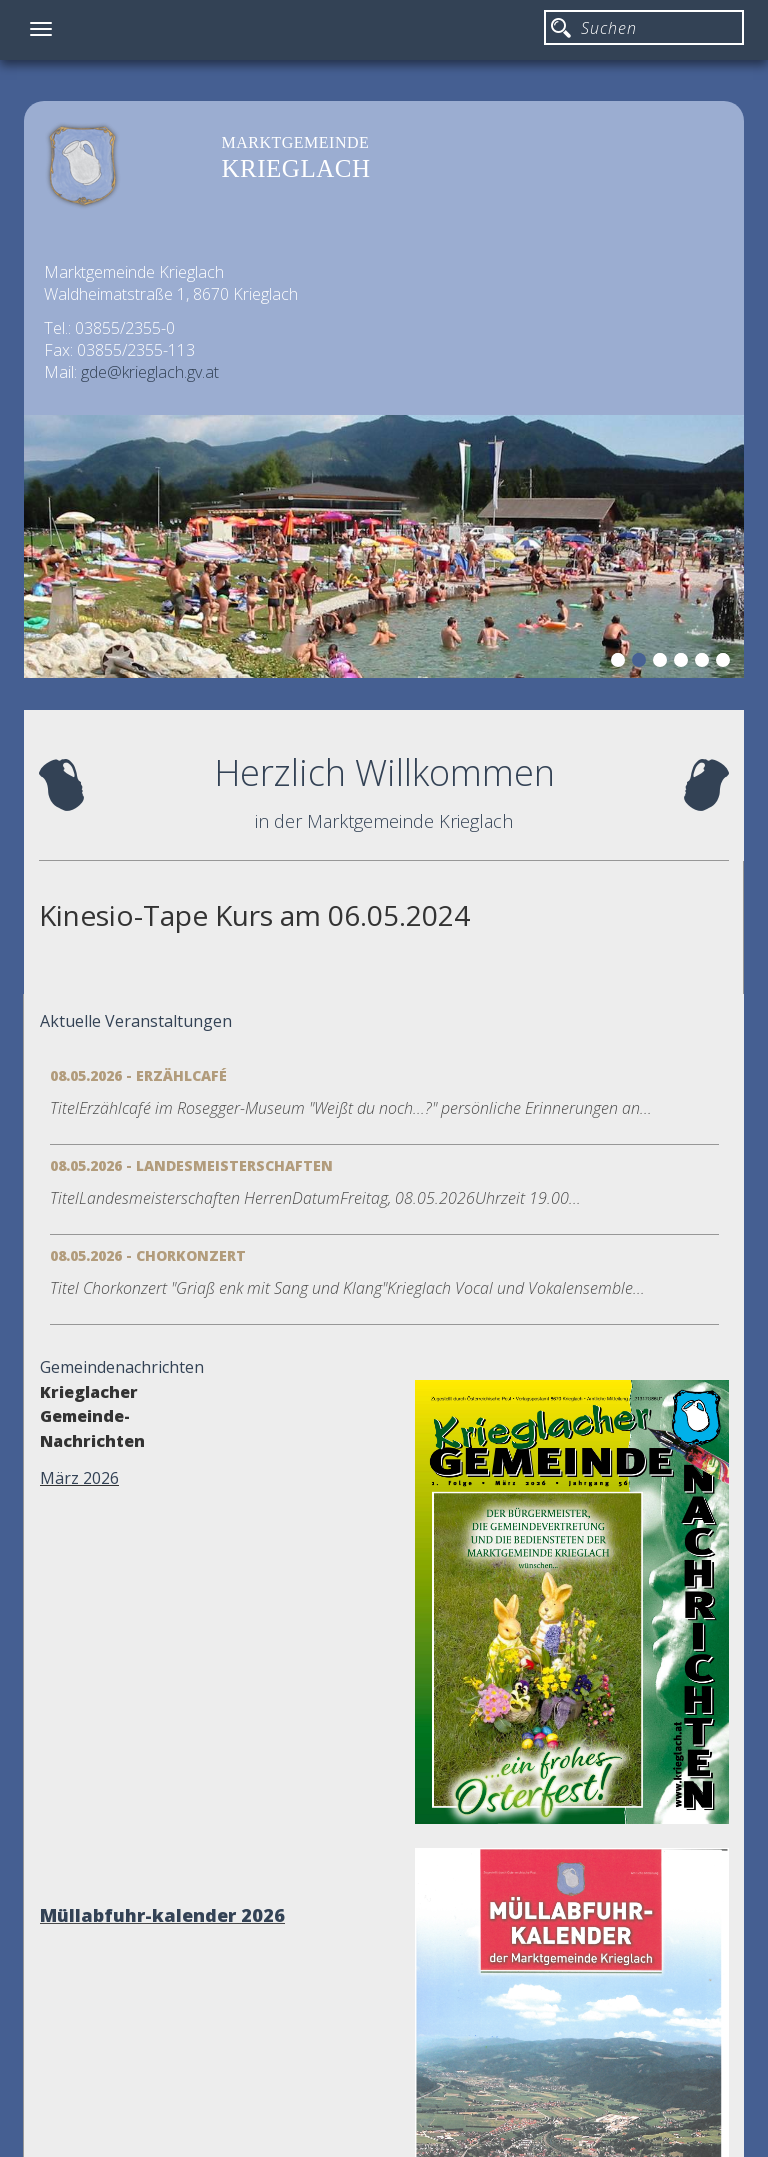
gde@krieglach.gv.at (150, 372)
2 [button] (642, 663)
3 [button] (663, 663)
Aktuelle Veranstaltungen (136, 1021)
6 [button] (726, 663)
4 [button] (684, 663)
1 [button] (621, 663)
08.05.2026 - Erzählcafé (138, 1075)
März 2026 (79, 1478)
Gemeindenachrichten (122, 1367)
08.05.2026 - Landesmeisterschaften (191, 1165)
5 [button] (705, 663)
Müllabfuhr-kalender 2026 (162, 1915)
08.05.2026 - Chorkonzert (148, 1255)
